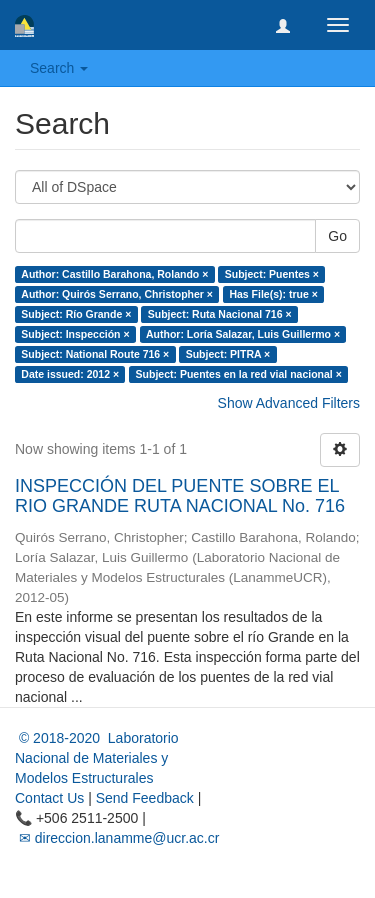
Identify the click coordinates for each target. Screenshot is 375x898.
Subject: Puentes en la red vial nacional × (239, 374)
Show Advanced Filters (289, 403)
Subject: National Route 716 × (95, 354)
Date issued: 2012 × (70, 374)
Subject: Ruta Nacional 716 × (220, 314)
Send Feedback (145, 798)
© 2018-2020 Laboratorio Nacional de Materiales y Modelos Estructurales (97, 758)
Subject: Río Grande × (76, 314)
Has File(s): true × (273, 294)
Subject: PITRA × (228, 354)
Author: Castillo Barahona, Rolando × (114, 274)
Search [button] (59, 68)
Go (337, 236)
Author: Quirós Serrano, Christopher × (117, 294)
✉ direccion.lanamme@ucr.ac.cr (117, 838)
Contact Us (49, 798)
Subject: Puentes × (272, 274)
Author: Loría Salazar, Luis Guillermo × (243, 334)
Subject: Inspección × (75, 334)
